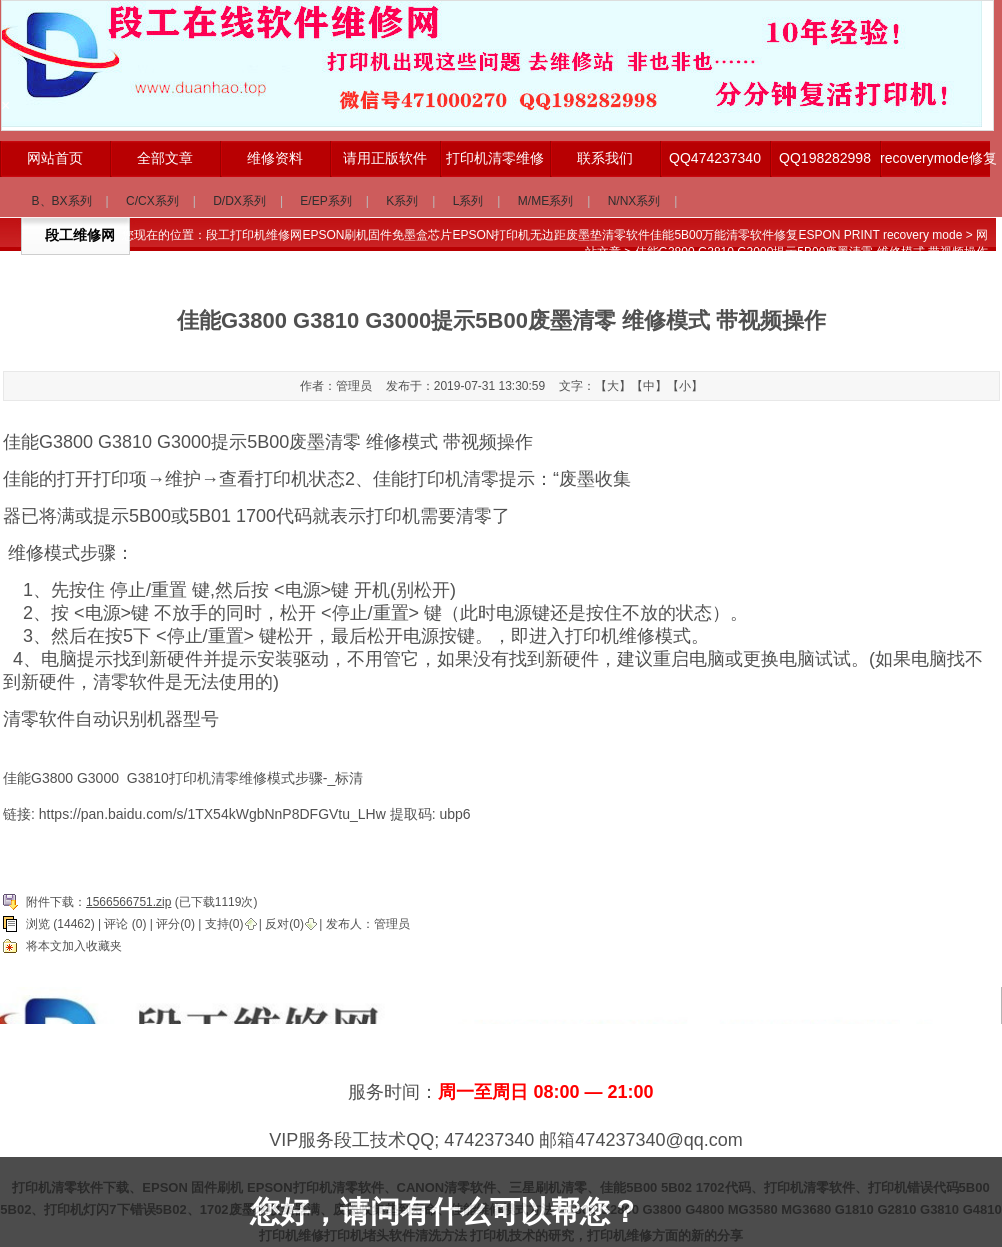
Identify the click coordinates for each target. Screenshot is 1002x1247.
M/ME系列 (545, 201)
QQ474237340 (715, 158)
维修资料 (275, 158)
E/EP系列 (325, 201)
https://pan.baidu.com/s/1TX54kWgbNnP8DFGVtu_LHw (212, 814)
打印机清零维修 (495, 158)
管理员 (392, 924)
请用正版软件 (385, 158)
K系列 (402, 201)
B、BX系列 (62, 201)
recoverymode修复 (935, 158)
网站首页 (55, 158)
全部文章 (165, 158)
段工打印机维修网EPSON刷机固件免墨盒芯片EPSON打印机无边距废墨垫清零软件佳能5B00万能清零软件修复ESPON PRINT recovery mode (584, 235)
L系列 (468, 201)
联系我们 (605, 158)
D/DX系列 (239, 201)
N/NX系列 (634, 201)
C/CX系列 (152, 201)
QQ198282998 (825, 158)
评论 (116, 924)
